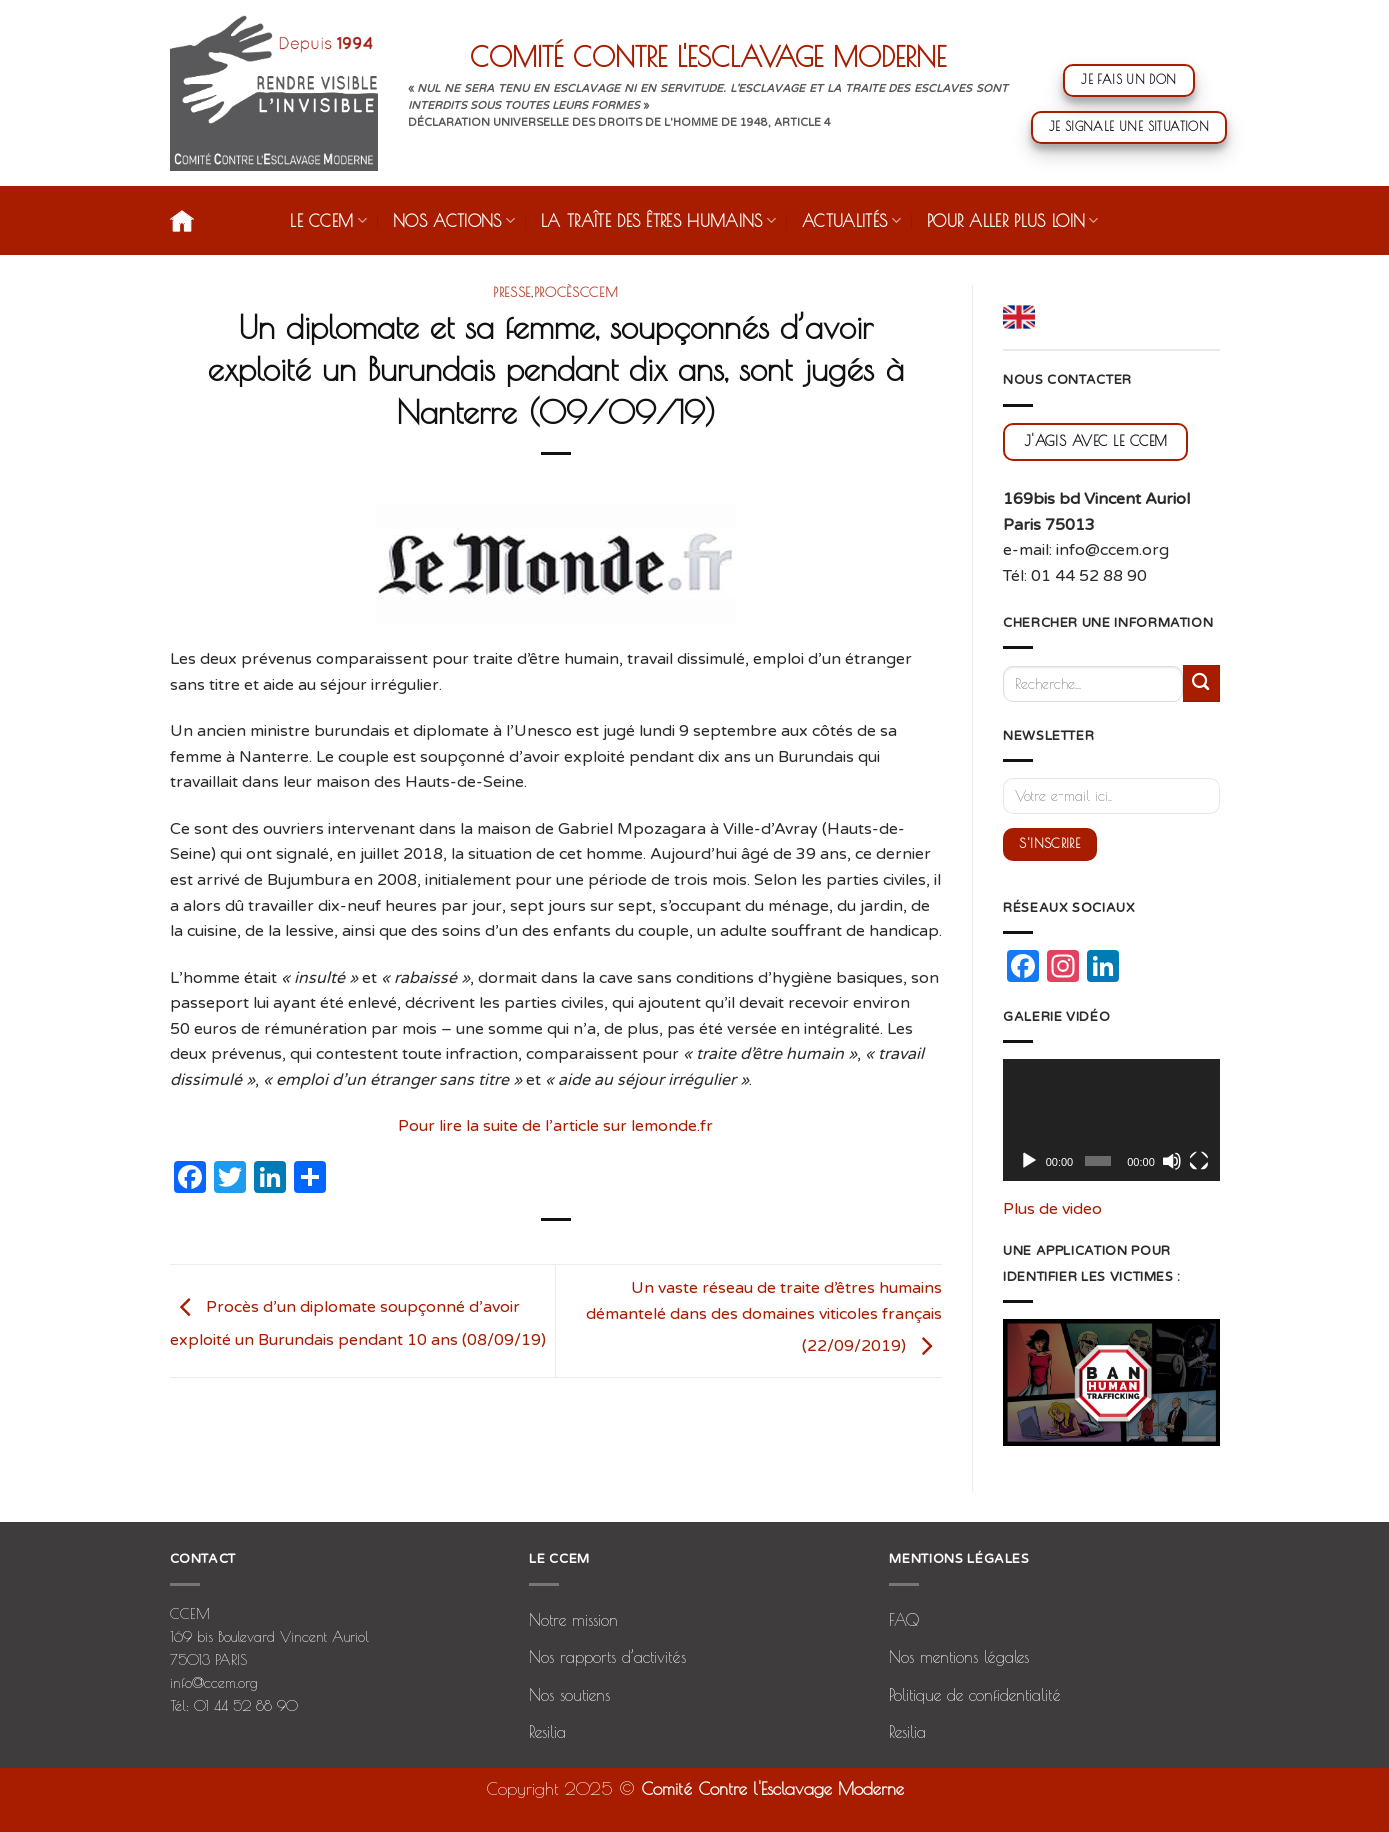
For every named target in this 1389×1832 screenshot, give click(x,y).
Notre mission (573, 1620)
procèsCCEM (576, 292)
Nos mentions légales (959, 1657)
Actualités (851, 220)
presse (512, 292)
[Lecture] (1029, 1161)
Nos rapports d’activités (607, 1657)
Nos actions (454, 220)
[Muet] (1172, 1161)
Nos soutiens (569, 1695)
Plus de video (1052, 1209)
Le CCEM (328, 220)
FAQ (904, 1620)
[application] (1111, 1120)
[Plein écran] (1199, 1161)
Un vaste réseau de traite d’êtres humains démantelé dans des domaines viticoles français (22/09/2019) (764, 1316)
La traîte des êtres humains (658, 220)
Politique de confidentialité (975, 1695)
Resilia (547, 1732)
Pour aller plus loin (1013, 220)
